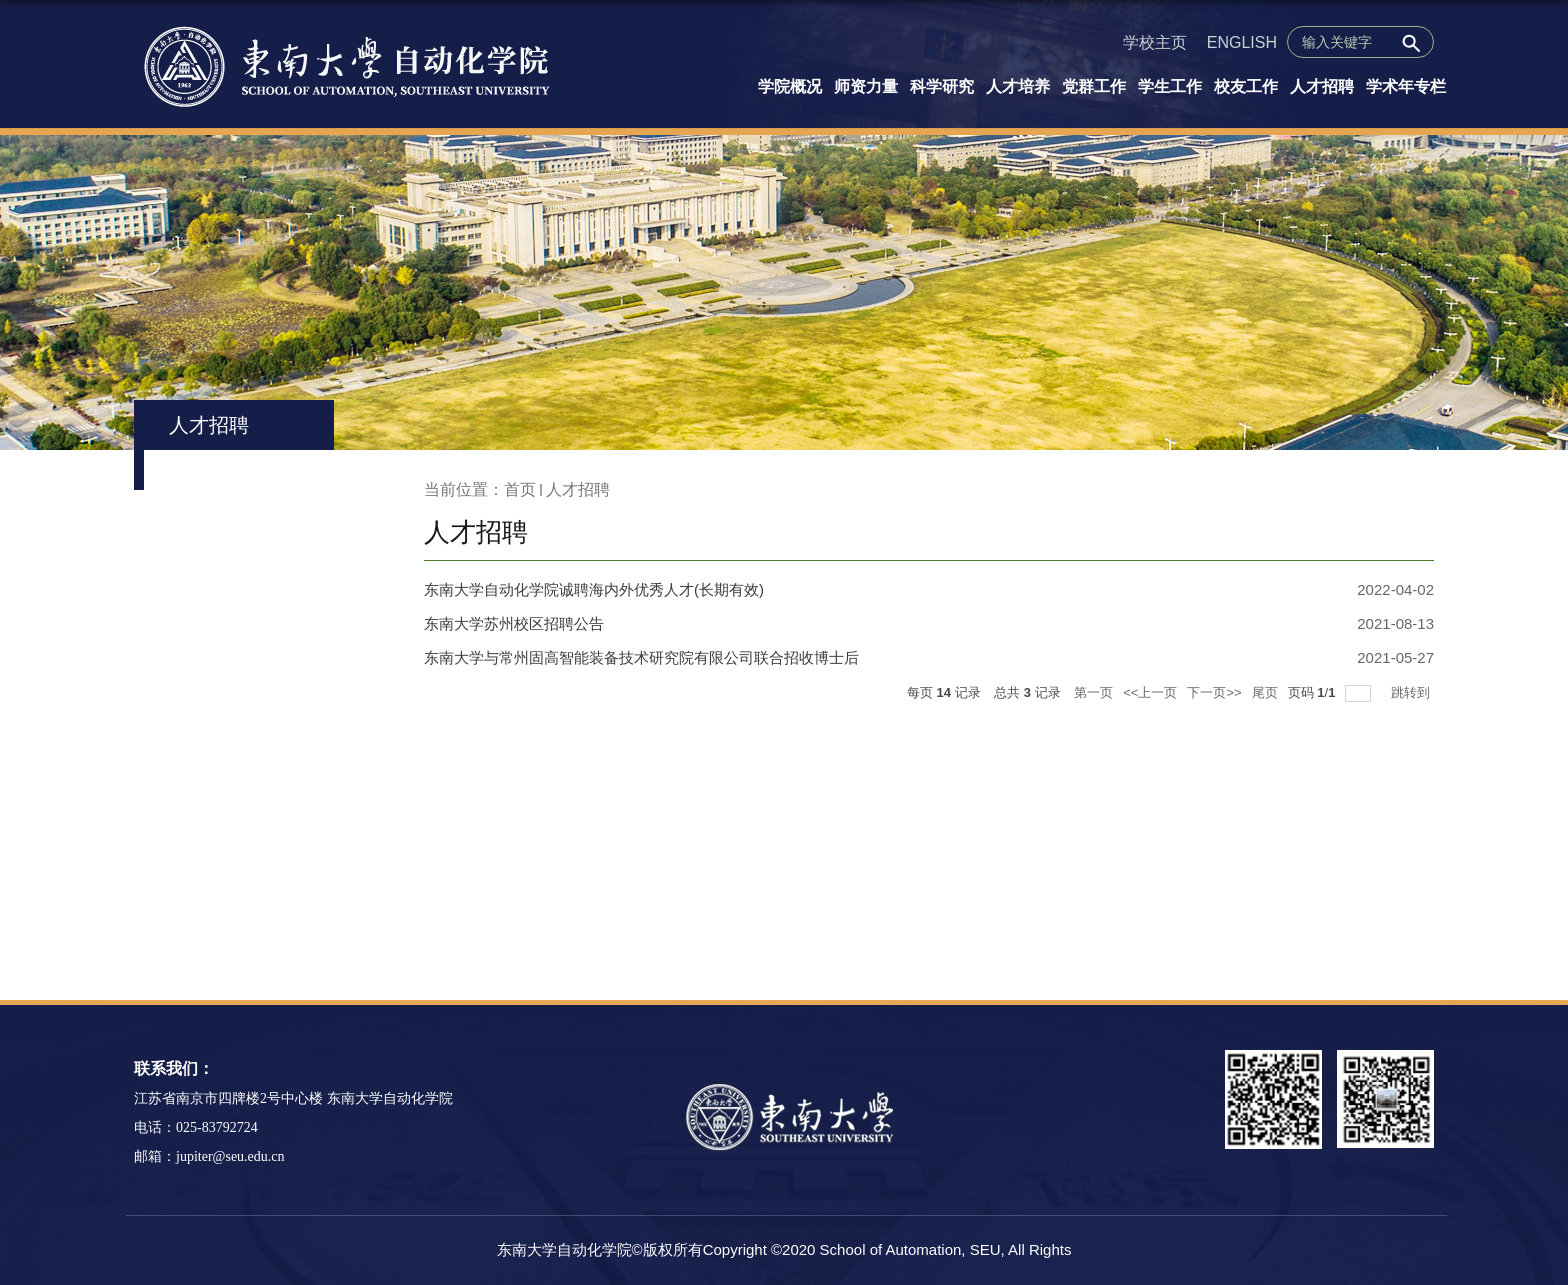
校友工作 (1246, 86)
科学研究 (942, 86)
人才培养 (1018, 86)
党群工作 (1094, 86)
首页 (520, 489)
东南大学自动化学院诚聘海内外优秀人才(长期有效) (594, 589)
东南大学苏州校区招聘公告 (514, 623)
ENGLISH (1242, 42)
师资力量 (866, 86)
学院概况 (790, 86)
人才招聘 (1322, 86)
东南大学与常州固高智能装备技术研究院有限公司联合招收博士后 (641, 657)
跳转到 (1412, 692)
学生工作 (1170, 86)
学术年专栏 (1406, 86)
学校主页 (1155, 42)
